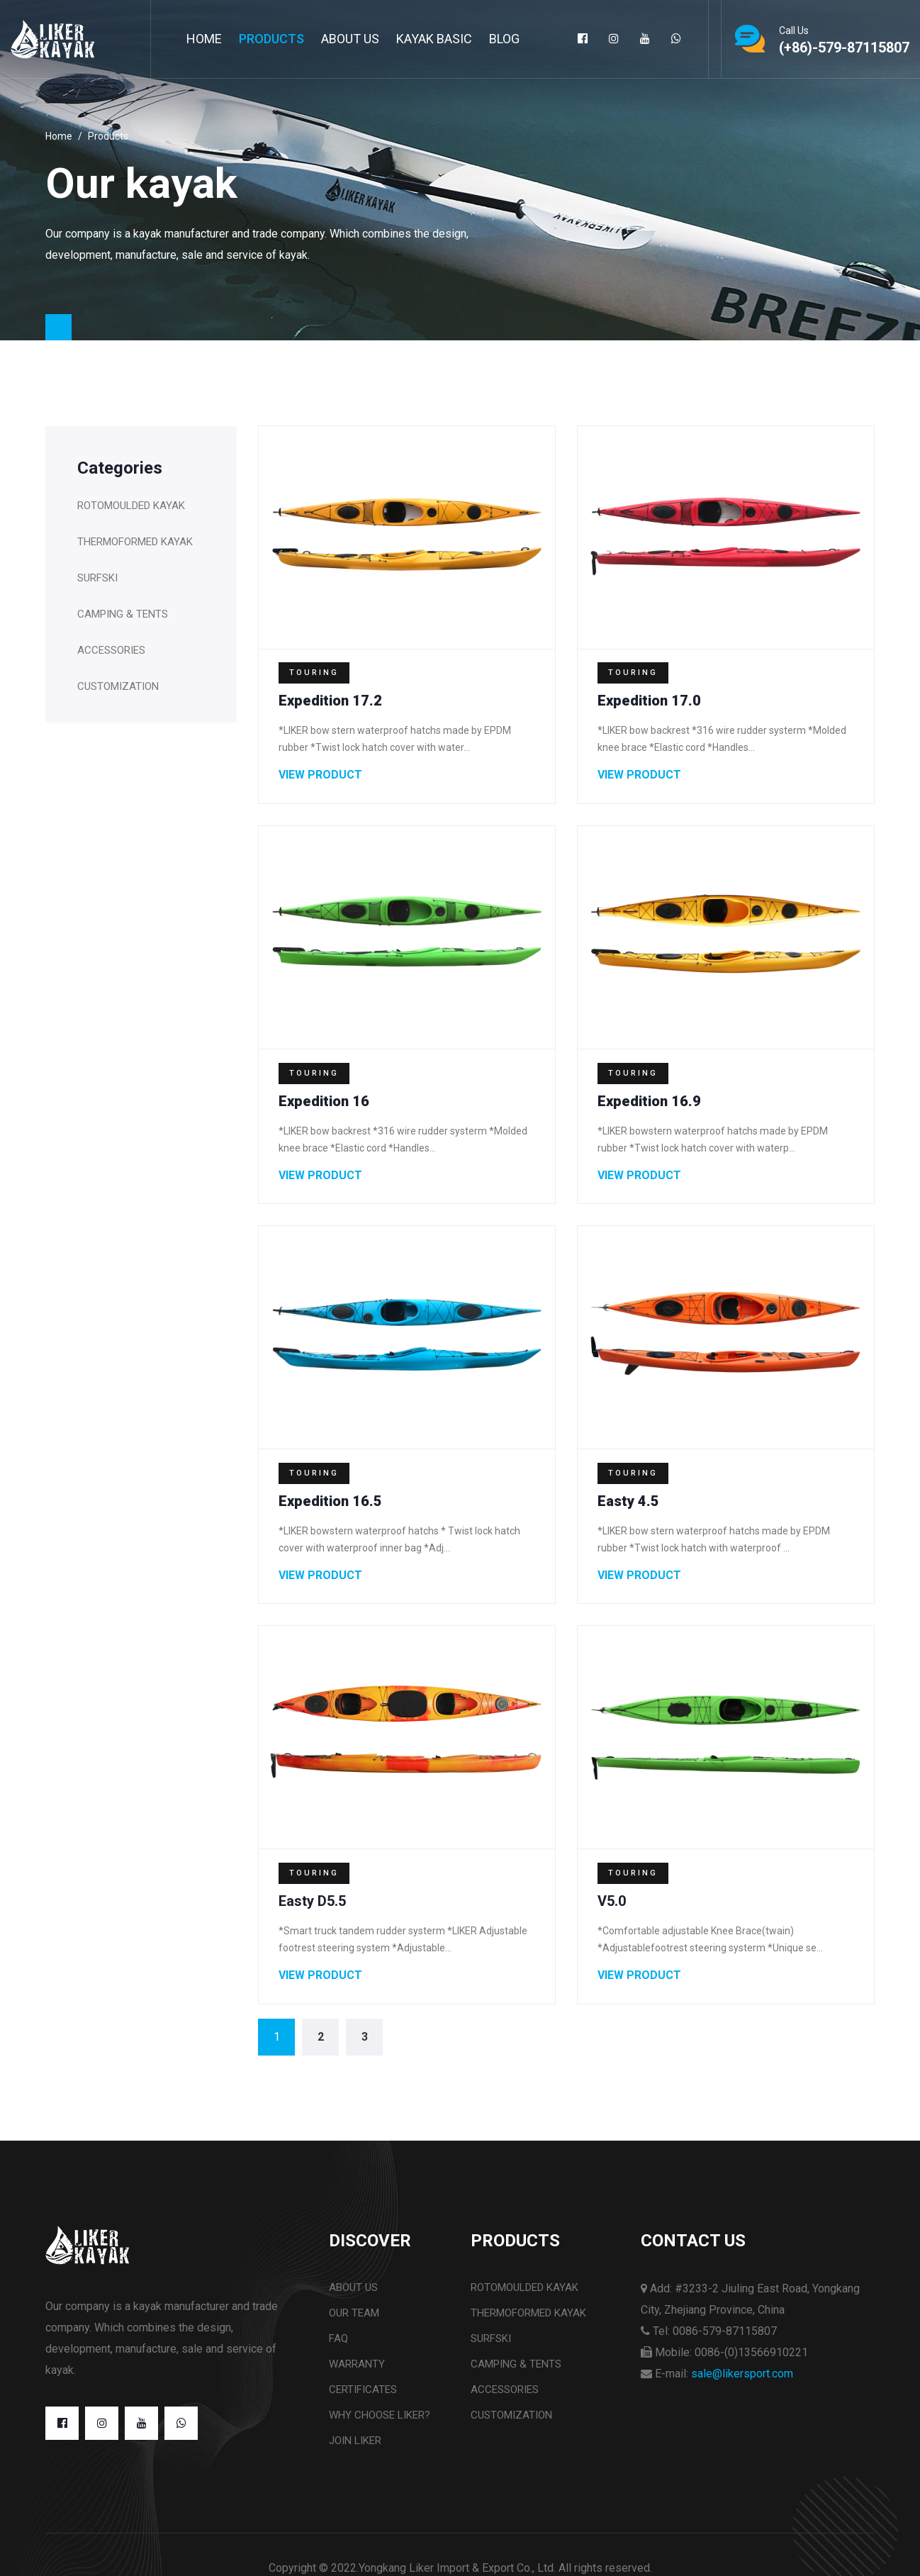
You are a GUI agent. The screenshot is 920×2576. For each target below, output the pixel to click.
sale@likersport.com (742, 2383)
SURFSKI (97, 577)
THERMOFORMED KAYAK (135, 541)
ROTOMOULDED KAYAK (131, 505)
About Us (350, 38)
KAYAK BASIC (434, 38)
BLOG (504, 38)
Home (204, 38)
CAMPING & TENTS (122, 613)
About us (353, 2297)
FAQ (338, 2348)
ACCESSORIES (111, 649)
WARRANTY (357, 2374)
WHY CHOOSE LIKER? (379, 2425)
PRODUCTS (271, 38)
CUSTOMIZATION (118, 685)
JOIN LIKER (355, 2450)
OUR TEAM (354, 2322)
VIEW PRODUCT (322, 776)
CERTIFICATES (363, 2399)
